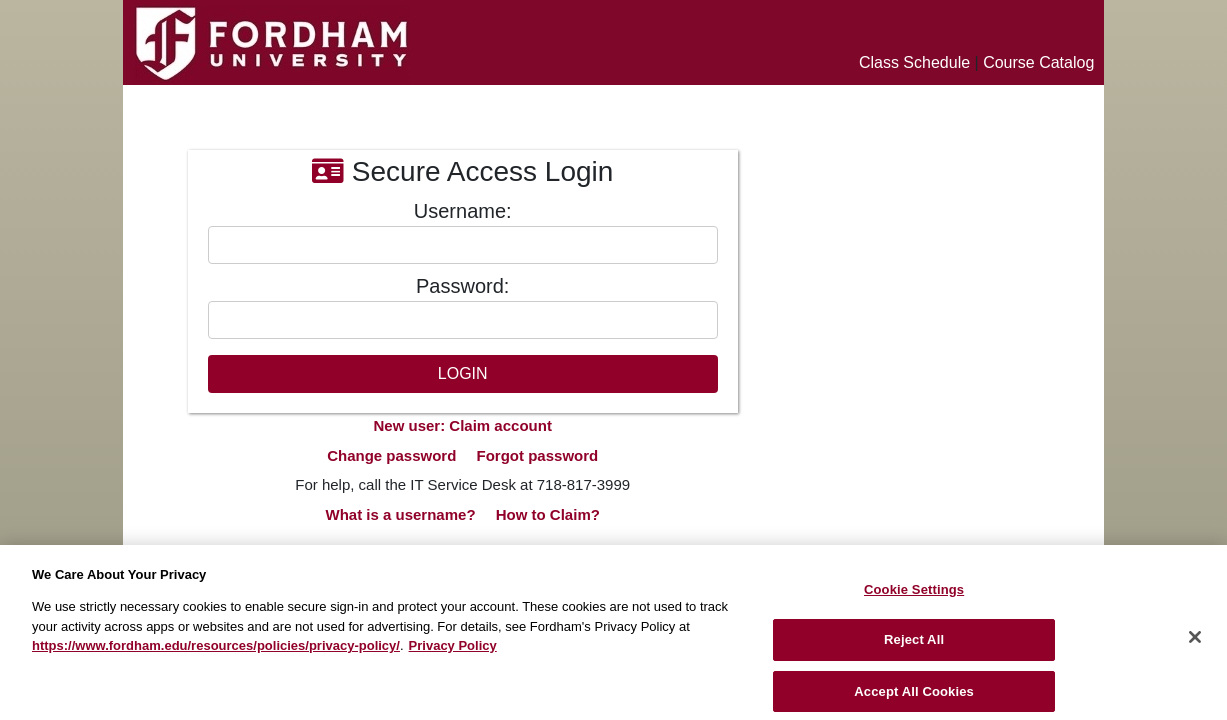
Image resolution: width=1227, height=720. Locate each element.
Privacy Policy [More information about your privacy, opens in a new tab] (453, 652)
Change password (391, 455)
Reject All (914, 647)
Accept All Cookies (914, 698)
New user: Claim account (463, 425)
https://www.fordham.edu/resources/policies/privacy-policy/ (216, 652)
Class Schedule (914, 62)
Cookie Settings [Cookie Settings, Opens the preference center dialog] (914, 596)
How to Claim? (548, 514)
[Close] (1195, 644)
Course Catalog (1038, 62)
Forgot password (538, 455)
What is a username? (401, 514)
